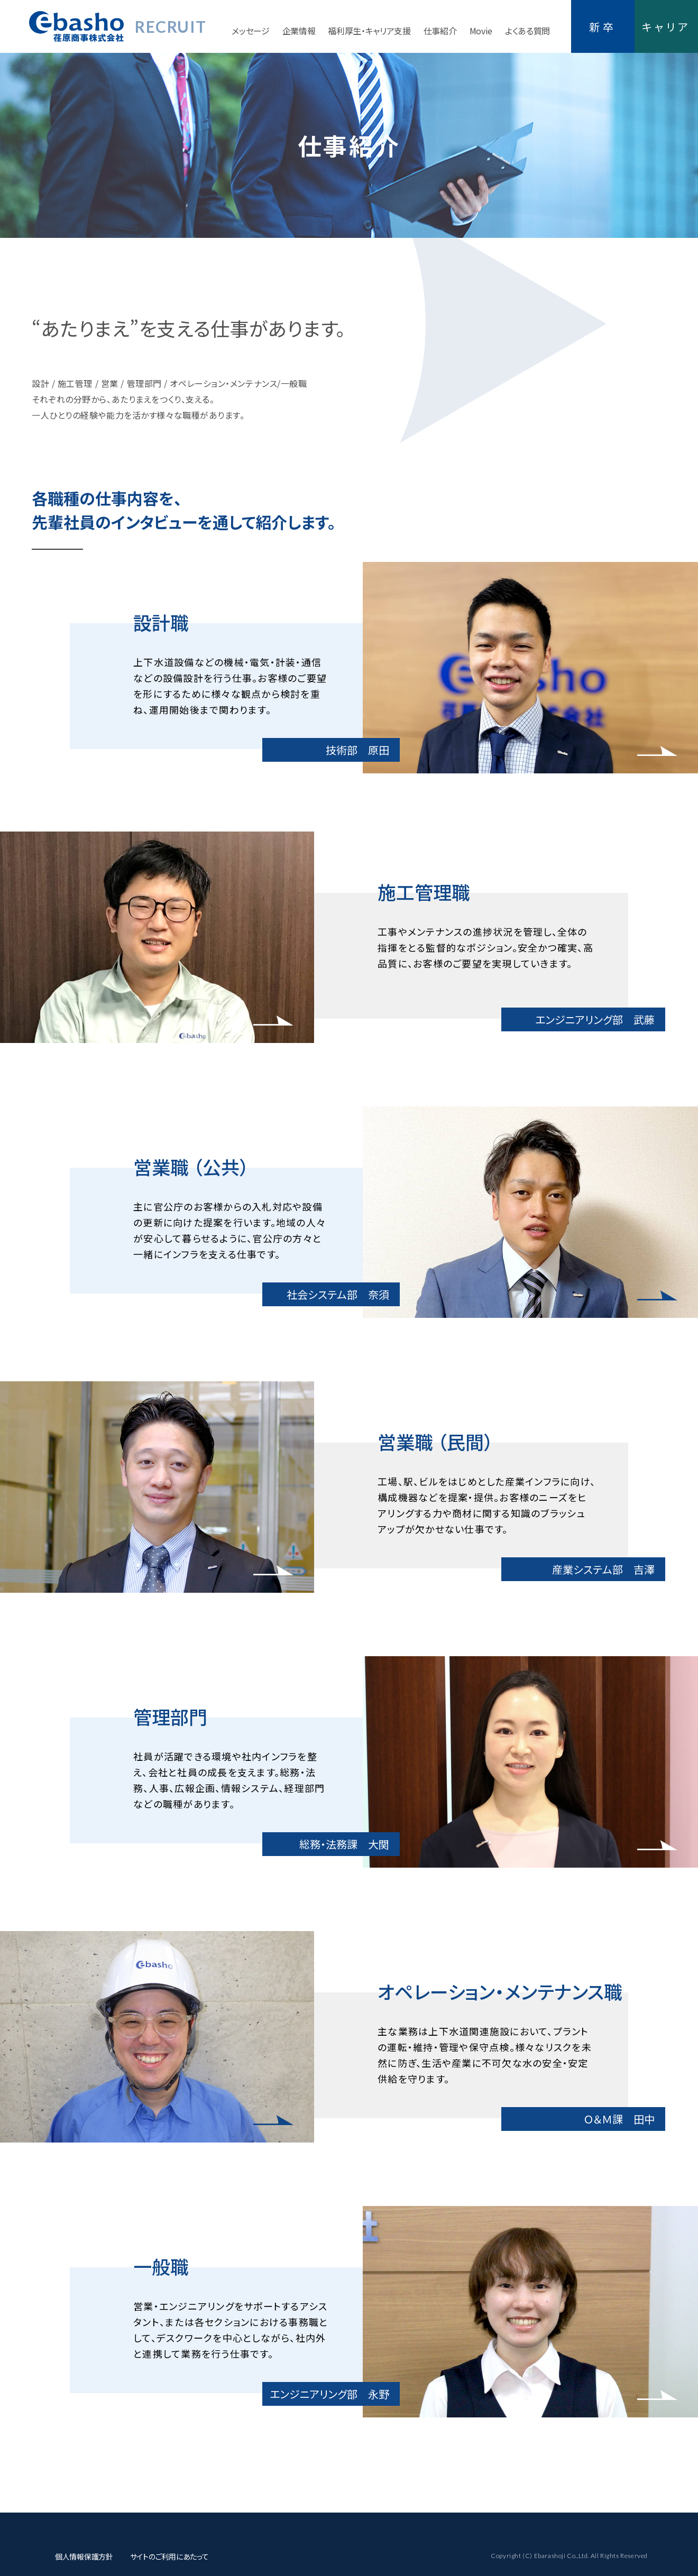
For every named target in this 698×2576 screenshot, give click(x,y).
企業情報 (299, 30)
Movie (481, 30)
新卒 (602, 26)
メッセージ (250, 30)
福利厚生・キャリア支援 (369, 30)
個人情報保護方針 (84, 2556)
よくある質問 (527, 30)
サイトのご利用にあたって (169, 2556)
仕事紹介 (440, 30)
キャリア (666, 26)
